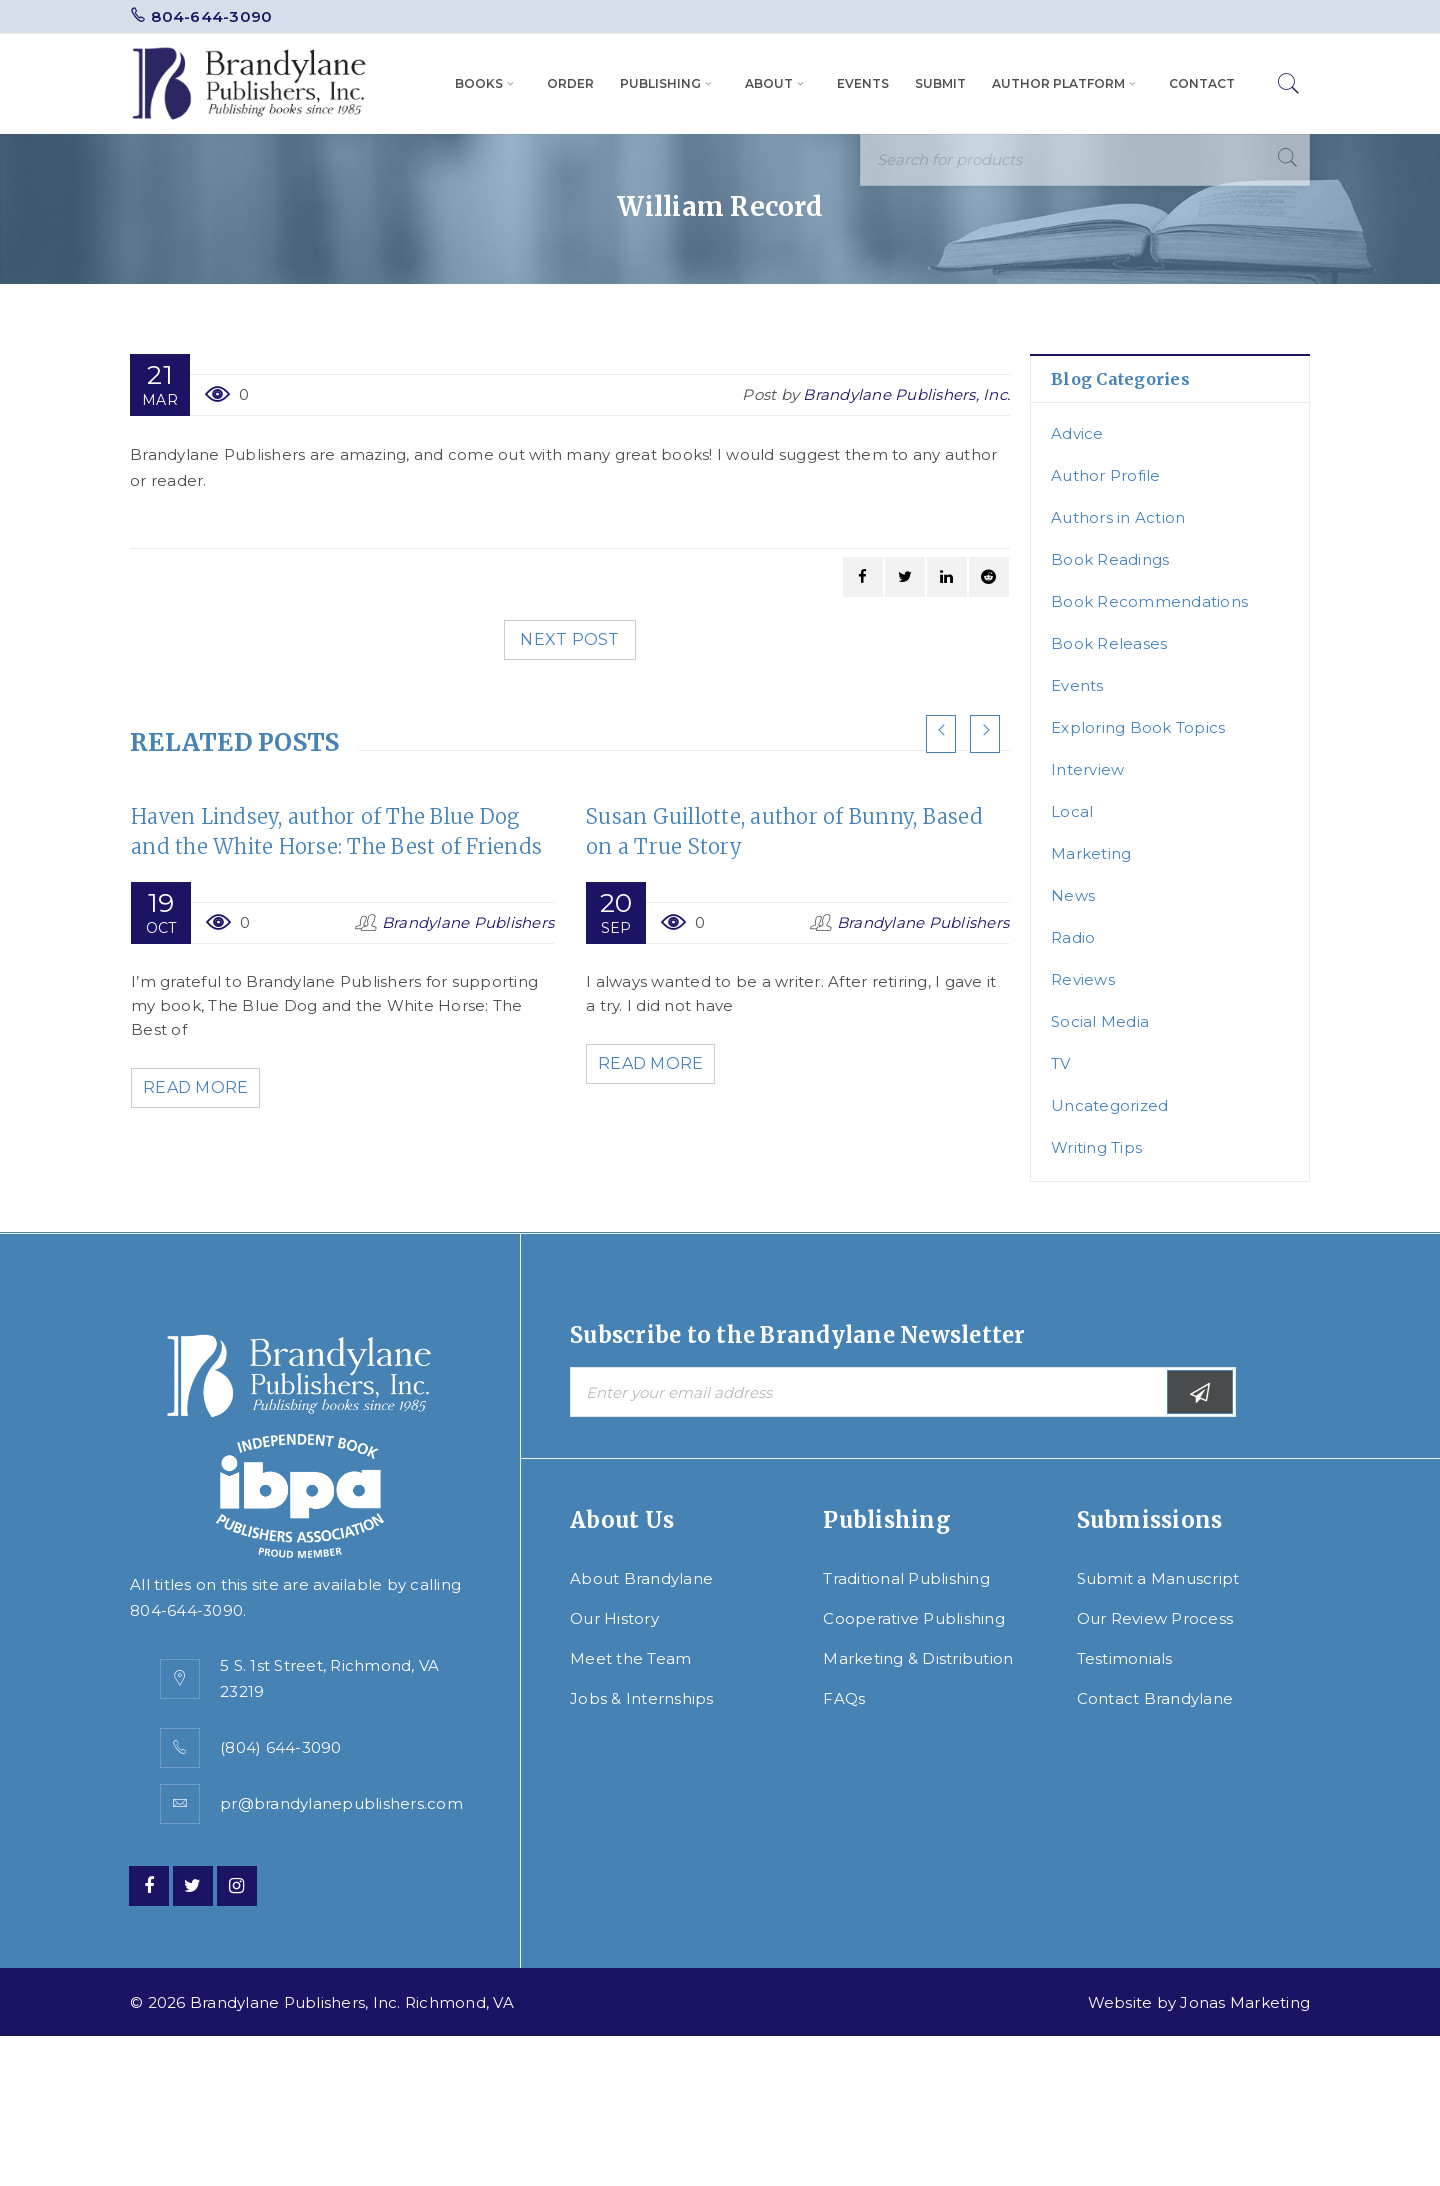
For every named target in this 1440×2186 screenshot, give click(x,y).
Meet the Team (630, 1658)
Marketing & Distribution (918, 1658)
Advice (1077, 433)
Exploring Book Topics (1138, 727)
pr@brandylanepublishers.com (341, 1803)
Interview (1087, 769)
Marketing (1091, 853)
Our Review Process (1155, 1618)
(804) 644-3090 (281, 1747)
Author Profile (1106, 475)
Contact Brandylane (1155, 1698)
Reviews (1083, 979)
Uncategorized (1109, 1105)
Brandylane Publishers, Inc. (906, 394)
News (1073, 895)
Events (1077, 685)
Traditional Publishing (906, 1578)
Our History (614, 1618)
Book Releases (1109, 643)
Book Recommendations (1149, 601)
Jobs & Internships (642, 1698)
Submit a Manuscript (1158, 1578)
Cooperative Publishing (914, 1618)
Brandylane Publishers (468, 922)
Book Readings (1110, 559)
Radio (1073, 937)
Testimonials (1125, 1658)
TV (1061, 1063)
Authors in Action (1118, 517)
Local (1072, 811)
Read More (199, 1087)
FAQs (844, 1698)
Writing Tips (1096, 1147)
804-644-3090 (211, 16)
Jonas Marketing (1245, 2002)
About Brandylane (641, 1578)
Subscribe (1200, 1392)
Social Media (1100, 1021)
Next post (569, 639)
